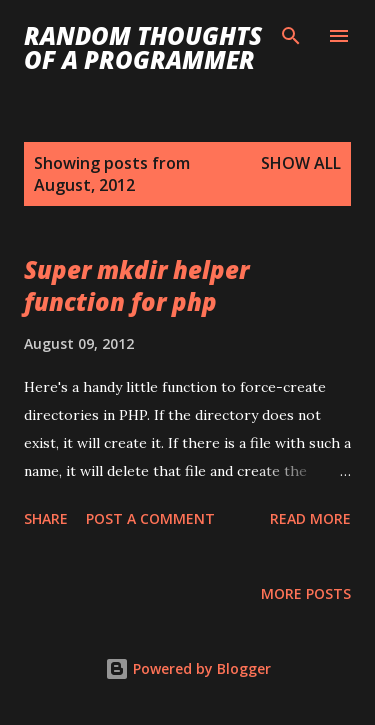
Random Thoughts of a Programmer (143, 47)
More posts (306, 593)
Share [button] (46, 518)
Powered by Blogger (188, 668)
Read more (310, 518)
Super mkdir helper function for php (136, 285)
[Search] (291, 36)
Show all (301, 163)
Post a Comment (150, 518)
